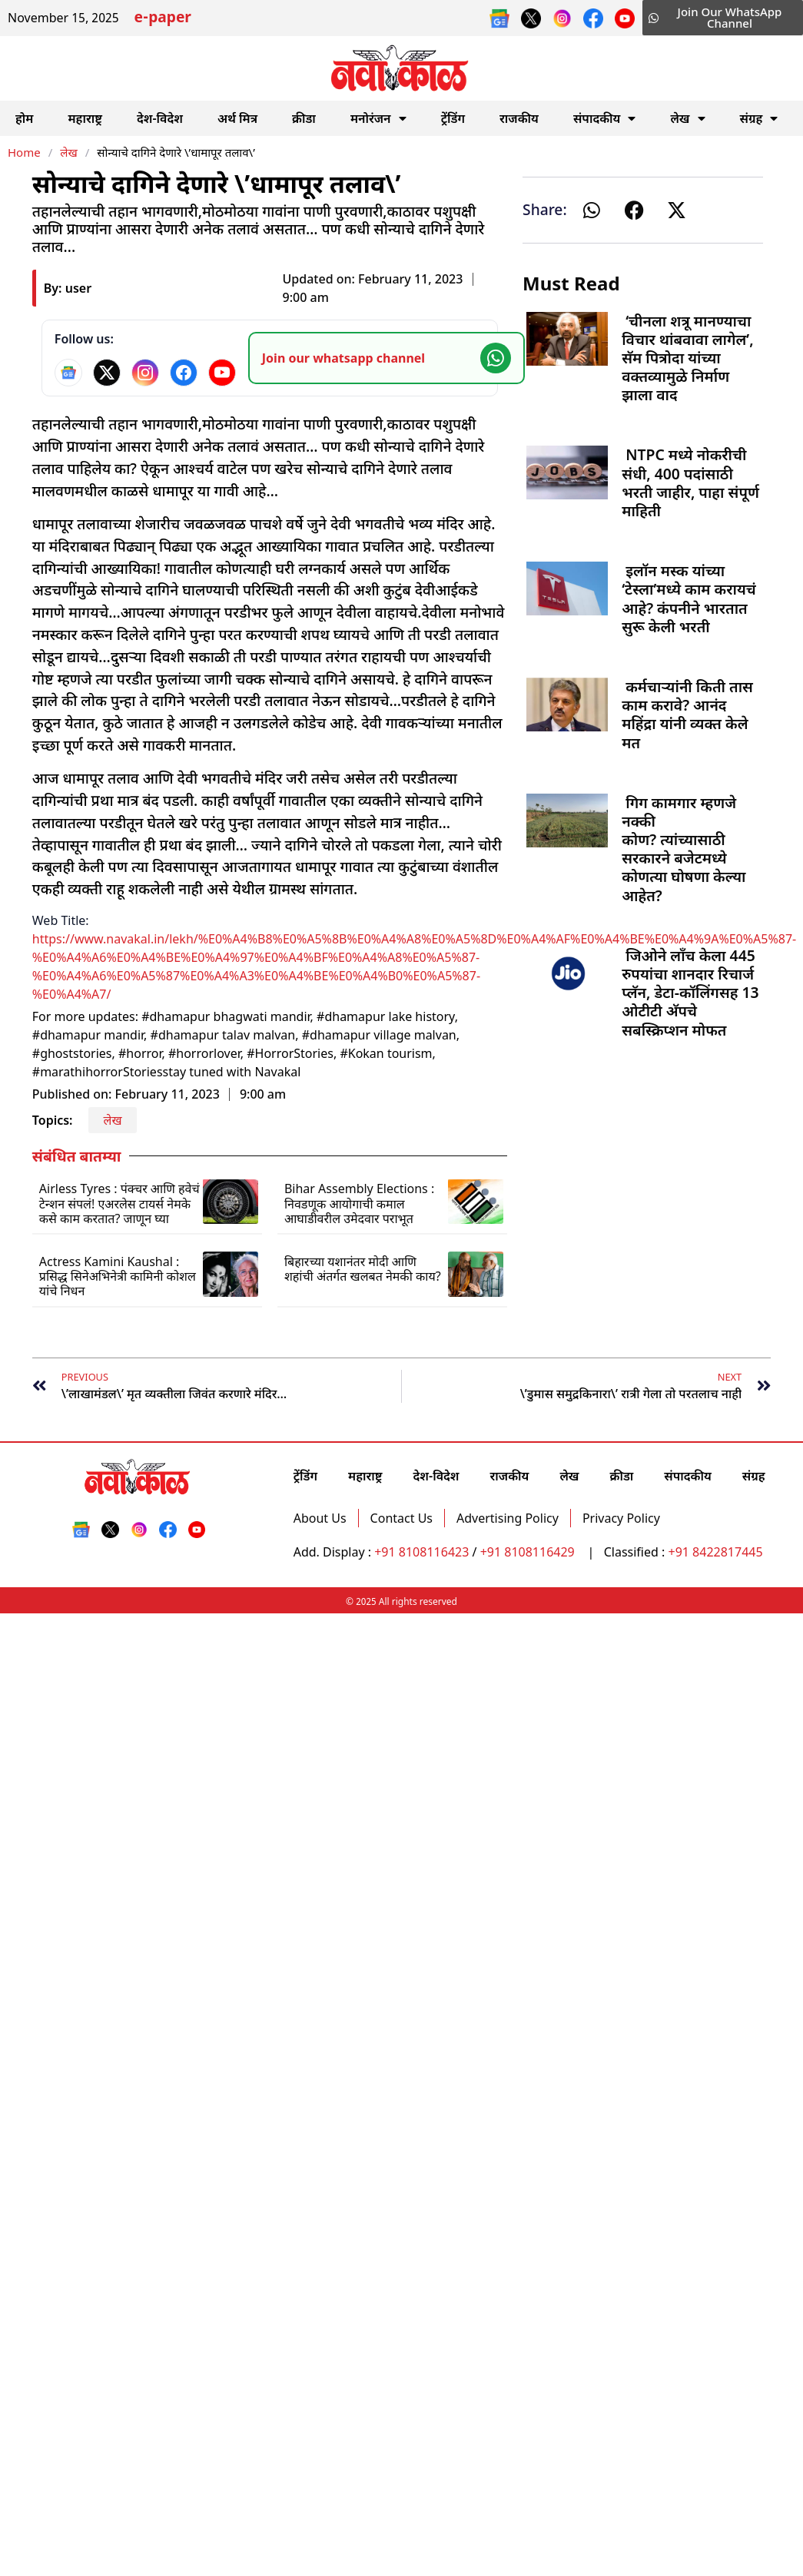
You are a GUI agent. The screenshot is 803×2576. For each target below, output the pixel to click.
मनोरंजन (378, 118)
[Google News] (68, 372)
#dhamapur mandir (88, 1034)
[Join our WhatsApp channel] (386, 358)
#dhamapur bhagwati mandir (225, 1016)
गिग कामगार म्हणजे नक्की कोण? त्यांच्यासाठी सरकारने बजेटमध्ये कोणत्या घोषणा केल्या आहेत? (683, 849)
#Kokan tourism (386, 1053)
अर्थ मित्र (237, 118)
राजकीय (519, 118)
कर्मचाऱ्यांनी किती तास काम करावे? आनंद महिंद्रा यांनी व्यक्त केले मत (687, 714)
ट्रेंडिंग (453, 118)
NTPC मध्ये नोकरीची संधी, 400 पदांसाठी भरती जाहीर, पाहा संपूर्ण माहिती (690, 482)
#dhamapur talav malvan (223, 1034)
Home (24, 152)
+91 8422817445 (715, 1551)
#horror (140, 1053)
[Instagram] (145, 372)
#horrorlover (204, 1053)
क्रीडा (304, 118)
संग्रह (759, 118)
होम (24, 118)
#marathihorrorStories (97, 1071)
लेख (687, 118)
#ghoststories (72, 1053)
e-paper (162, 18)
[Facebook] (183, 372)
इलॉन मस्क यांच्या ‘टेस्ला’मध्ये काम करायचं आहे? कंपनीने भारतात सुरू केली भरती (689, 598)
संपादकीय (604, 118)
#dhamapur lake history (386, 1016)
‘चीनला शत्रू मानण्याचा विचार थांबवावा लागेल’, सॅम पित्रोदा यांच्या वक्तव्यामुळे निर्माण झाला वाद (687, 358)
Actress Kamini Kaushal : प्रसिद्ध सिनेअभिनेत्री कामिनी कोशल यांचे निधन (117, 1276)
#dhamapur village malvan (379, 1034)
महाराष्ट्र (85, 118)
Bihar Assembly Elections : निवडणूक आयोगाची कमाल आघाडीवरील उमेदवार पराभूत (359, 1203)
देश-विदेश (160, 118)
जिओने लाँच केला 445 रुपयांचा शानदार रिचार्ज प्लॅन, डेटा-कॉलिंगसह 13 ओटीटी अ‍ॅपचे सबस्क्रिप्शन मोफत (690, 992)
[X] (107, 372)
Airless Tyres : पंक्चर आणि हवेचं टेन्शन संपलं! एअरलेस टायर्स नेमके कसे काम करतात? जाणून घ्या (119, 1203)
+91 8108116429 (529, 1551)
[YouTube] (222, 372)
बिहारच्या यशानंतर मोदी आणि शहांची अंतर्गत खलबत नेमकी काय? (362, 1269)
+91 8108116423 (421, 1551)
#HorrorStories (290, 1053)
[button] (592, 210)
